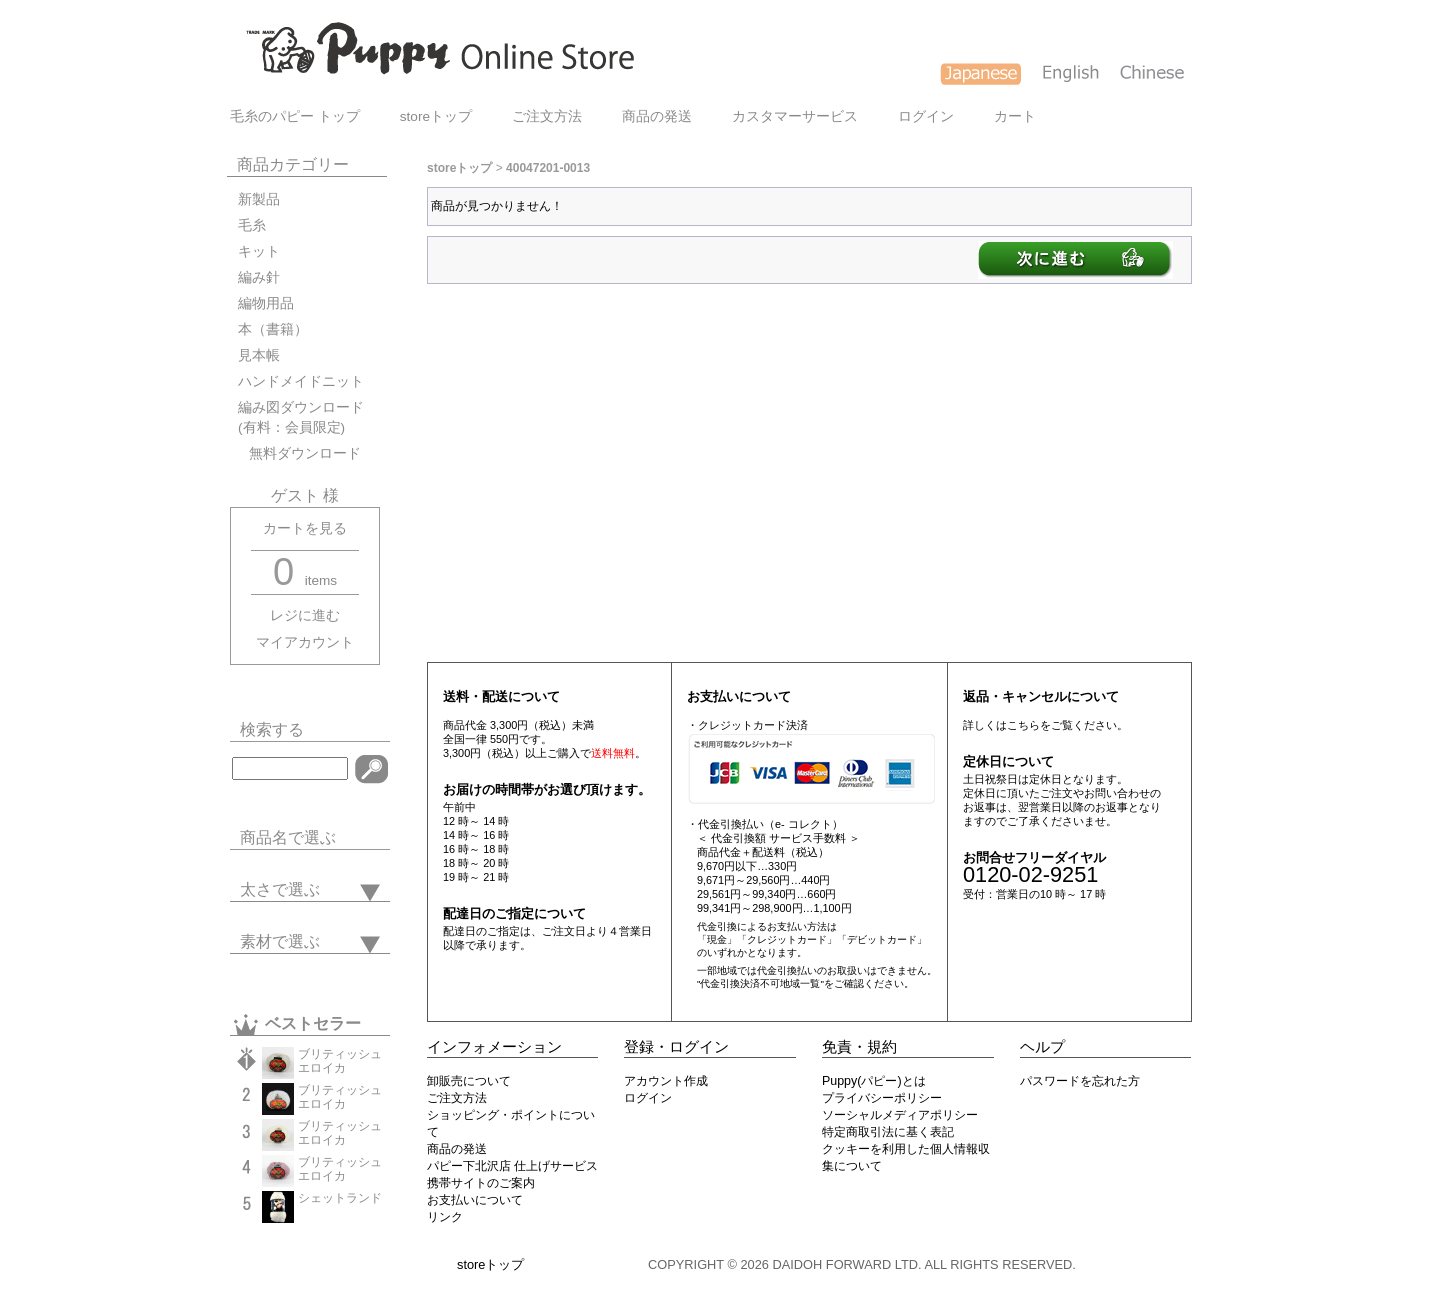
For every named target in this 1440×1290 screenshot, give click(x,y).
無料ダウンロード (299, 453)
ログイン (926, 116)
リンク (445, 1217)
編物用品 (266, 303)
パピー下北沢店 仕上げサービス (512, 1166)
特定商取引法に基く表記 (888, 1132)
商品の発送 (657, 116)
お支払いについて (475, 1200)
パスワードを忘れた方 (1080, 1081)
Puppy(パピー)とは (874, 1081)
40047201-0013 (548, 168)
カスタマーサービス (795, 116)
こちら (1023, 725)
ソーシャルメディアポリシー (900, 1115)
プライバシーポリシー (882, 1098)
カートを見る (305, 528)
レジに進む (305, 615)
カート (1015, 116)
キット (259, 251)
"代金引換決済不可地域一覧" (760, 983)
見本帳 (259, 355)
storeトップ (436, 116)
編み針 (259, 277)
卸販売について (469, 1081)
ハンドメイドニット (301, 381)
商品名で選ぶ (288, 837)
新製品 (259, 199)
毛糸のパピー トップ (295, 116)
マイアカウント (305, 642)
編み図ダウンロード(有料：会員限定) (301, 417)
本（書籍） (273, 329)
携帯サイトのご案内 (481, 1183)
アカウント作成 (666, 1081)
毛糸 (252, 225)
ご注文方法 (547, 116)
